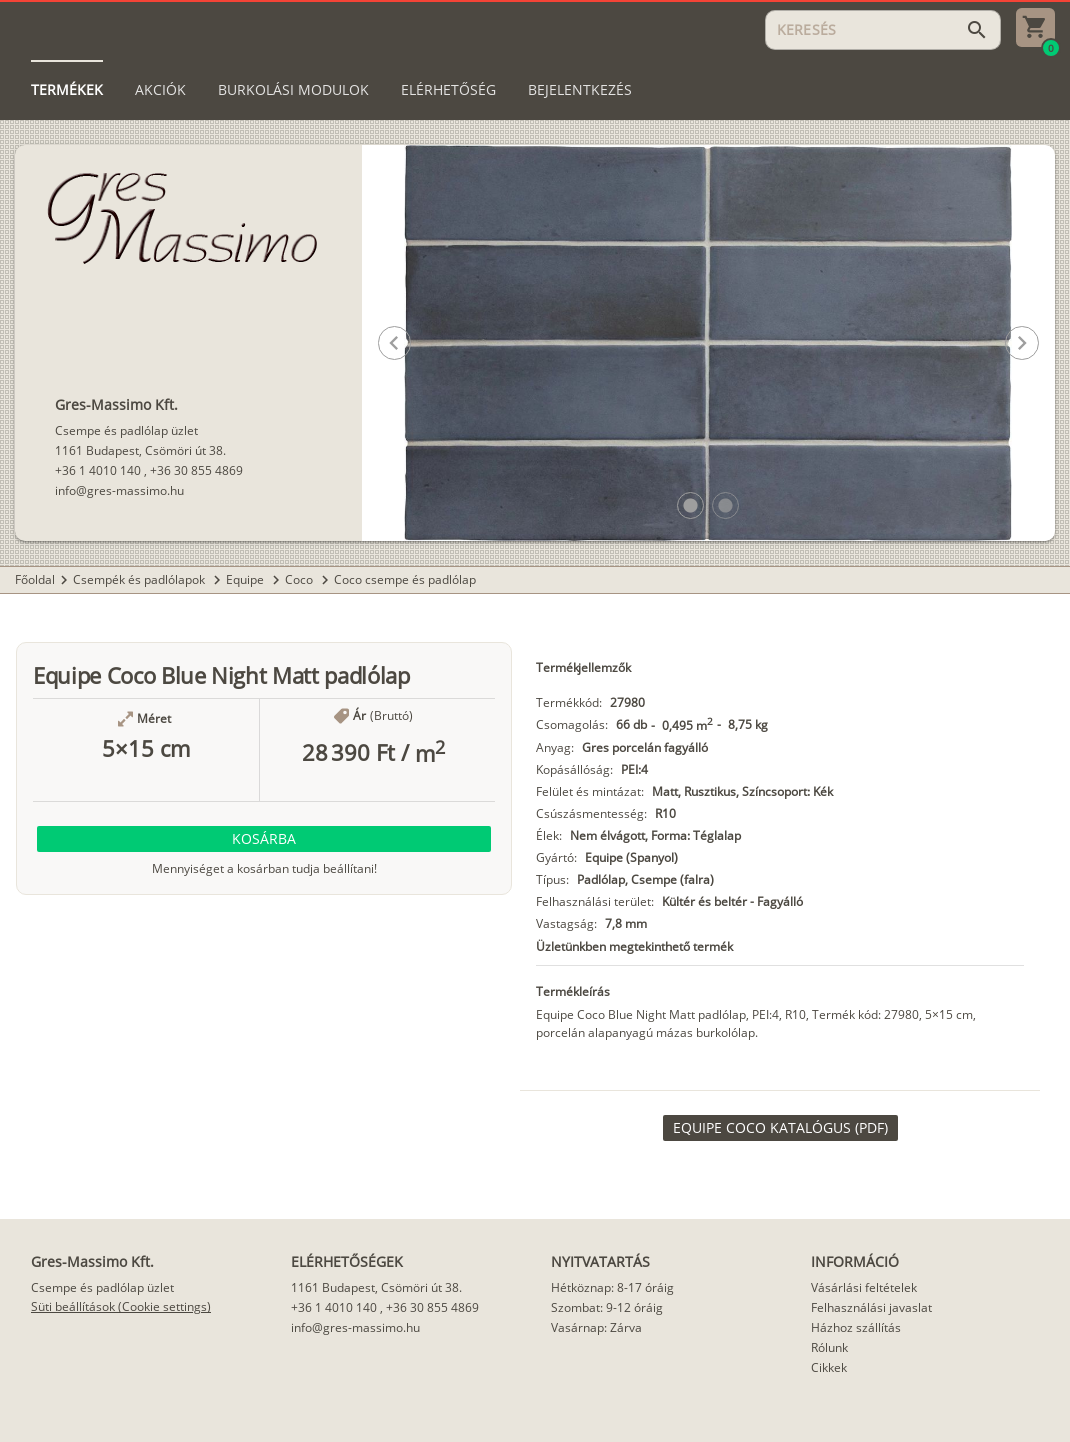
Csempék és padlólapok (140, 579)
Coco (300, 579)
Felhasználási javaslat (871, 1307)
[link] (780, 1128)
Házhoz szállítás (856, 1327)
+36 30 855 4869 (196, 470)
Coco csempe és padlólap (405, 579)
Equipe (246, 579)
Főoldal (35, 579)
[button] (690, 505)
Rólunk (829, 1347)
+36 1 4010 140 (98, 470)
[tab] (67, 90)
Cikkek (829, 1367)
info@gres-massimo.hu (119, 490)
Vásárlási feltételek (864, 1287)
